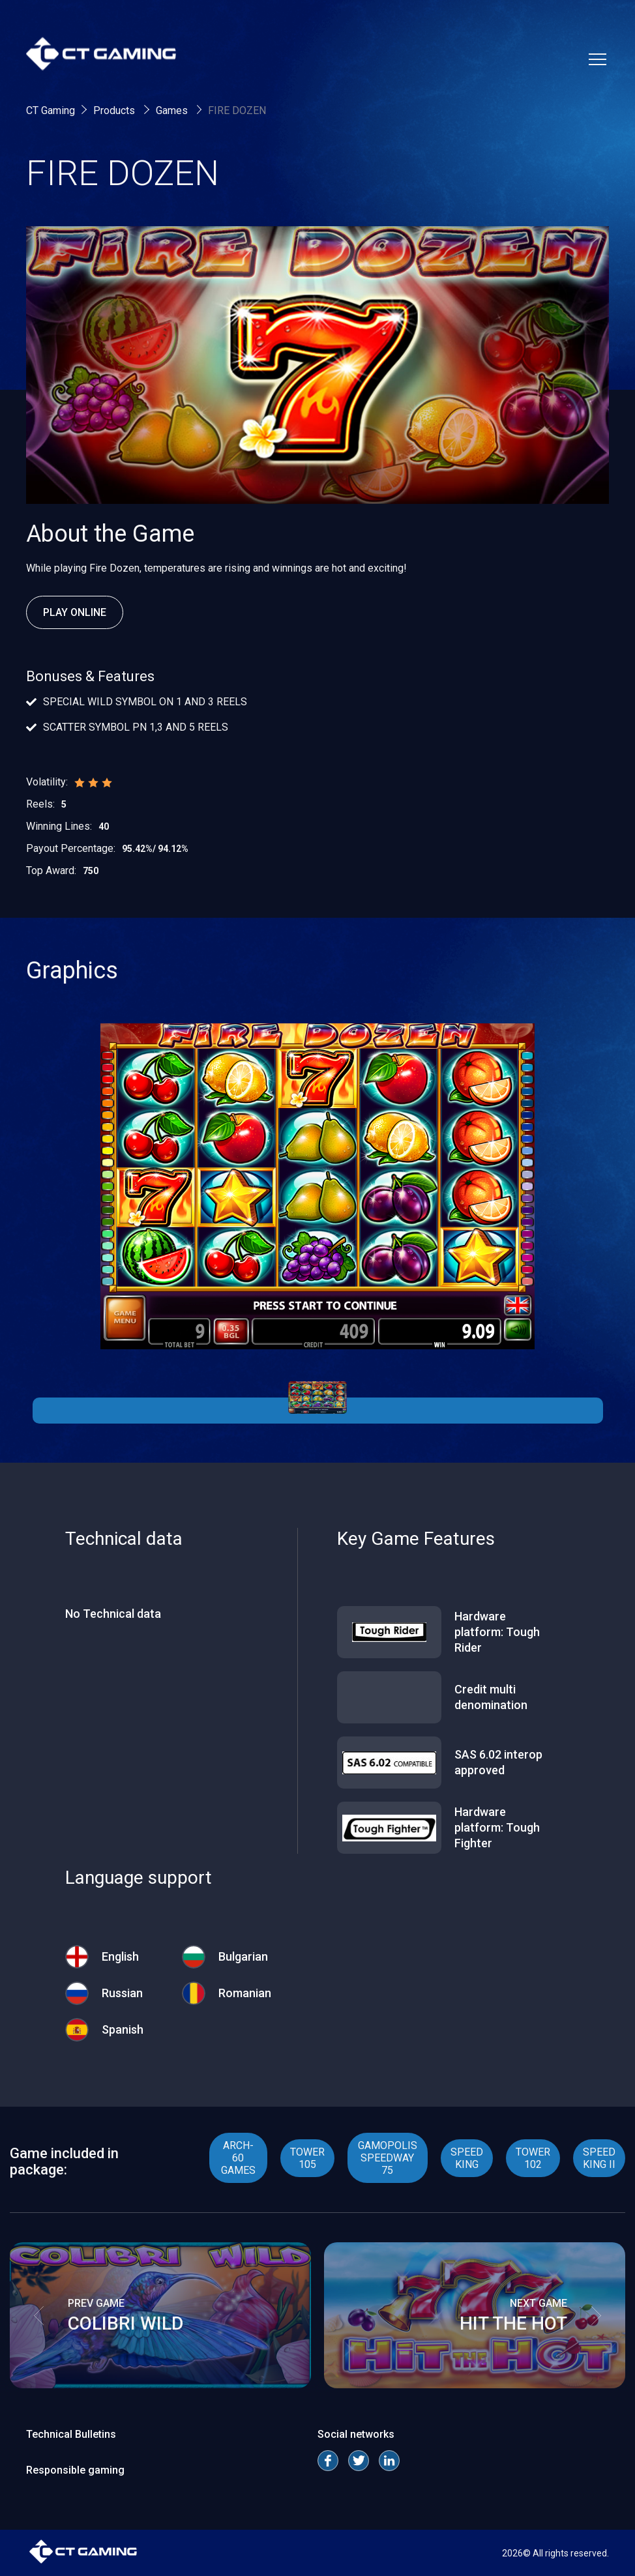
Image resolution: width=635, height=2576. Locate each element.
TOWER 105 (307, 2158)
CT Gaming (50, 110)
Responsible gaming (75, 2470)
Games (173, 110)
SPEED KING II (599, 2158)
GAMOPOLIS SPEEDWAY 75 (387, 2157)
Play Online (74, 612)
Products (115, 110)
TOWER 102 (533, 2158)
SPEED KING (466, 2158)
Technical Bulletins (71, 2434)
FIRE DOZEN (237, 110)
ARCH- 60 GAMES (238, 2157)
